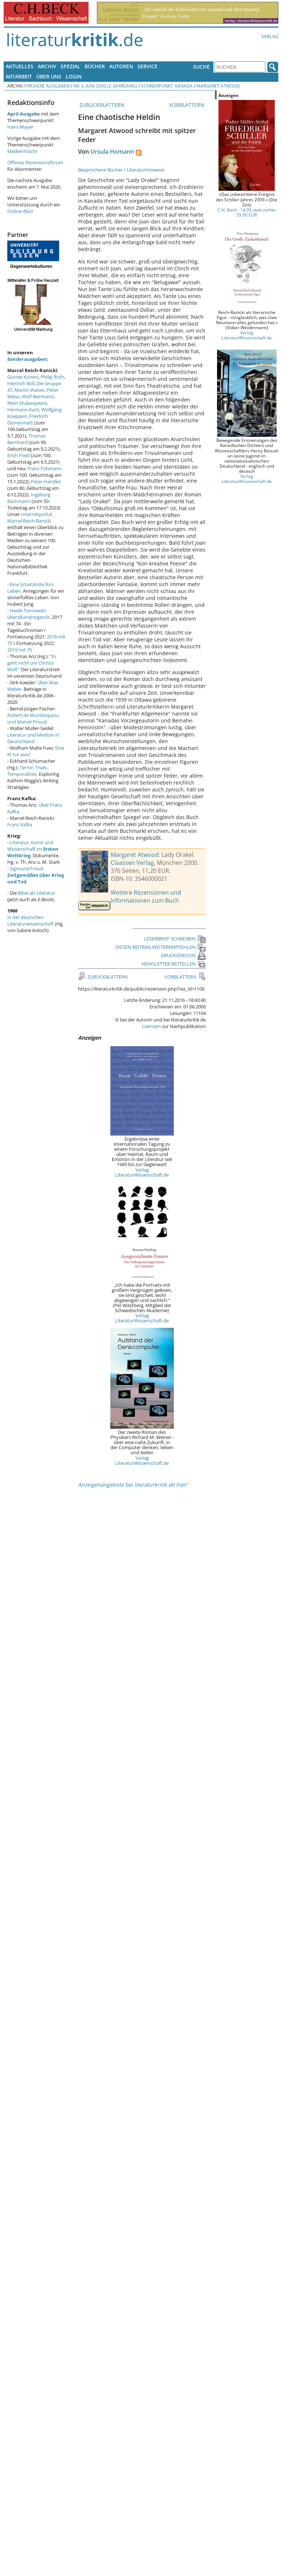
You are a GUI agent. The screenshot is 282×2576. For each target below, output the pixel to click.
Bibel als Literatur (36, 893)
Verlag (269, 36)
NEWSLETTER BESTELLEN (174, 963)
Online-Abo (19, 211)
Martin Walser (30, 390)
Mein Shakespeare (27, 403)
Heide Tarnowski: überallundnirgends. (29, 613)
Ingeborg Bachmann (28, 497)
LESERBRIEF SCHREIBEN (175, 938)
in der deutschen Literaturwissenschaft (30, 920)
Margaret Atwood (218, 86)
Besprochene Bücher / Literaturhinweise (121, 169)
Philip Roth (52, 377)
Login (74, 76)
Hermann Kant (23, 409)
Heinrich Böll (20, 383)
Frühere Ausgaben (48, 86)
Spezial (70, 66)
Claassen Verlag (132, 863)
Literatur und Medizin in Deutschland (33, 738)
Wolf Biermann (38, 396)
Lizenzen (151, 1026)
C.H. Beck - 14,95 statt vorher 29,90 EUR (246, 212)
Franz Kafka (19, 824)
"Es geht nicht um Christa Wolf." (31, 663)
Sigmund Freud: (35, 875)
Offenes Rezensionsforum (35, 162)
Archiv (47, 66)
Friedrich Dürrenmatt (27, 419)
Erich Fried (18, 455)
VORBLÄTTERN (187, 104)
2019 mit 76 (19, 649)
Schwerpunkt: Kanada (167, 86)
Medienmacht (22, 151)
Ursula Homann (112, 152)
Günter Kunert (22, 377)
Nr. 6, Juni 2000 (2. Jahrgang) (105, 86)
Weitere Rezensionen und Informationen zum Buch (146, 896)
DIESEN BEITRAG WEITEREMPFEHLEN (160, 947)
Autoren (121, 66)
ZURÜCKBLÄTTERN (101, 104)
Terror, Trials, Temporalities (27, 770)
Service (148, 66)
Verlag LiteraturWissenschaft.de (142, 1172)
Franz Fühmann (45, 468)
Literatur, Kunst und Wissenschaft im (32, 849)
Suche (201, 66)
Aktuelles (19, 66)
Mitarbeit (19, 76)
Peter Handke (46, 481)
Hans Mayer (20, 127)
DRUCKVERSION (183, 955)
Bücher (95, 66)
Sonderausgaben (27, 359)
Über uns (48, 76)
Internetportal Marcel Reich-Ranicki (29, 517)
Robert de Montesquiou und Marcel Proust (33, 718)
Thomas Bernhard (26, 439)
